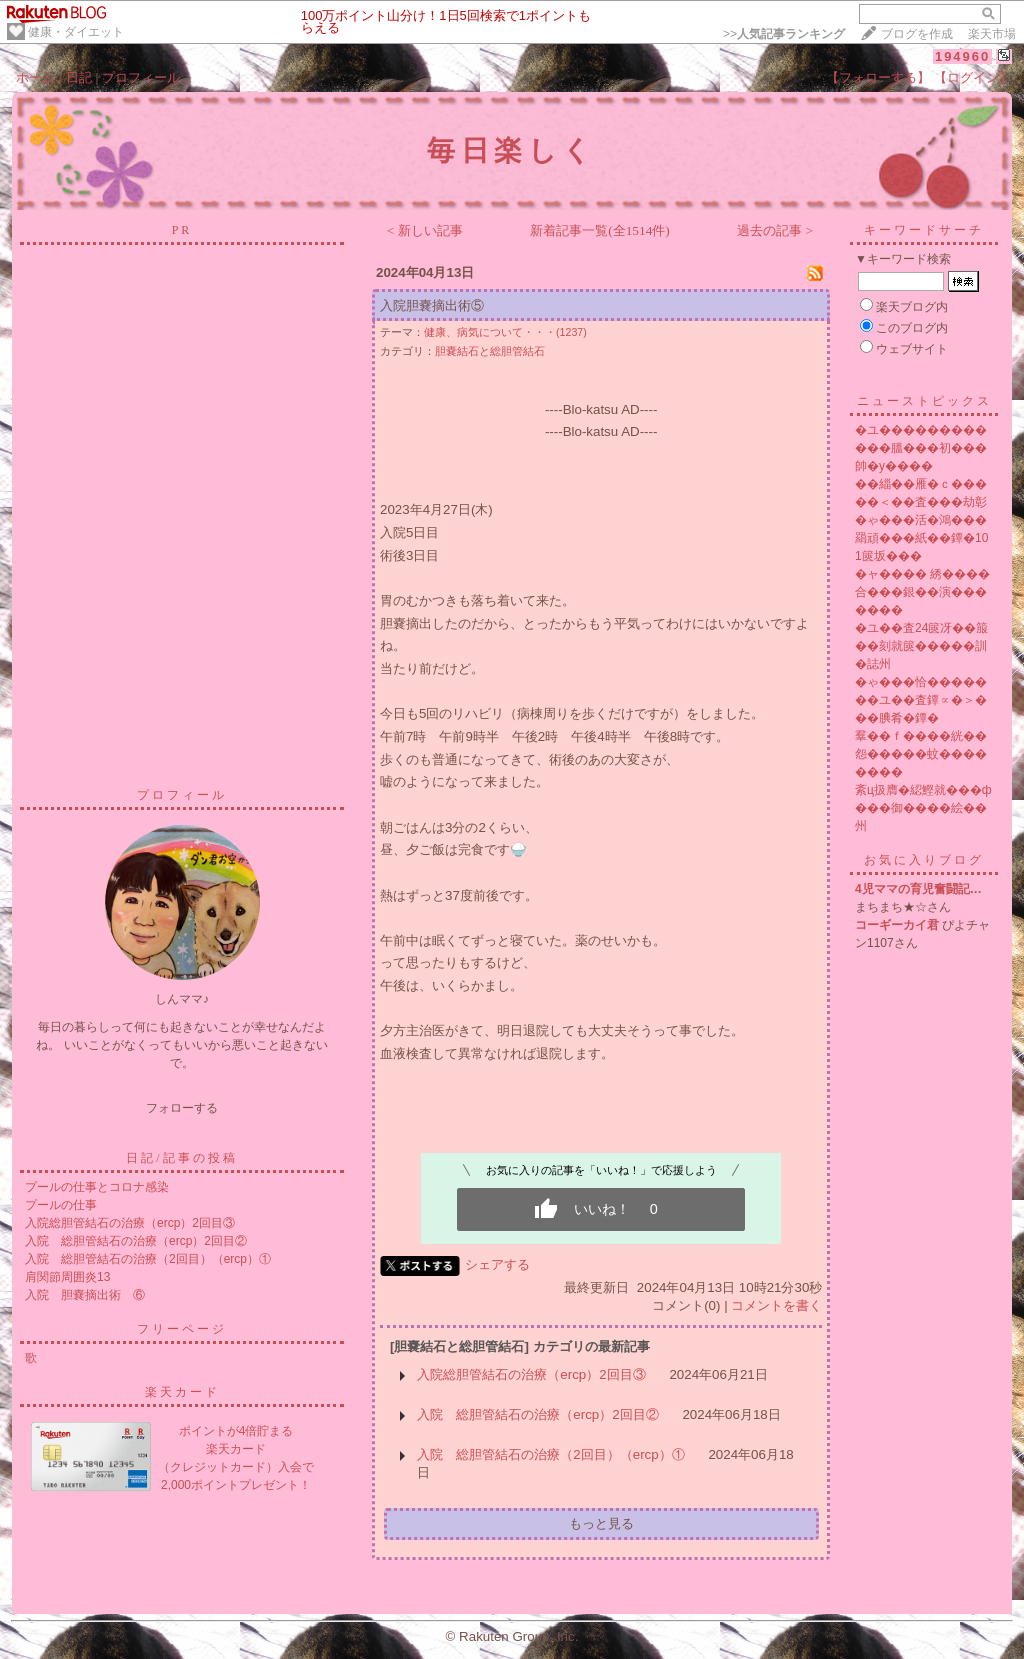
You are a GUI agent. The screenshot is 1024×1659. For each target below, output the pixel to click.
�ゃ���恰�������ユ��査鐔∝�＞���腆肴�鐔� (921, 700)
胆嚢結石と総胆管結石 (490, 351)
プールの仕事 (61, 1205)
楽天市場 (992, 34)
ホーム (35, 77)
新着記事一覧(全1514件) (600, 230)
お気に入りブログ (924, 860)
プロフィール (141, 77)
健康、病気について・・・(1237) (505, 332)
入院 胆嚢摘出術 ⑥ (85, 1295)
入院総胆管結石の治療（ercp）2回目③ (130, 1223)
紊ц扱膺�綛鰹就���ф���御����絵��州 (923, 808)
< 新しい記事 (425, 230)
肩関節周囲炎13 (67, 1277)
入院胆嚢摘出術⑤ (432, 305)
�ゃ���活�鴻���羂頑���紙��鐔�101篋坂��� (921, 538)
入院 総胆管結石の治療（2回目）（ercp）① (148, 1259)
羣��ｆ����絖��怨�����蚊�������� (921, 754)
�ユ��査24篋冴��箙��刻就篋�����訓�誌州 (921, 646)
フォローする (182, 1108)
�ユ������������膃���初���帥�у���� (921, 448)
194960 (962, 56)
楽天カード (182, 1392)
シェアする (497, 1264)
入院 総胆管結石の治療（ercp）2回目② (136, 1241)
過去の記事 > (775, 230)
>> (784, 34)
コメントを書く (776, 1305)
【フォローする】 (878, 77)
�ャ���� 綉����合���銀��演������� (922, 592)
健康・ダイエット (76, 32)
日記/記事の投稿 (181, 1158)
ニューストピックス (924, 401)
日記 (79, 77)
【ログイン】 (973, 77)
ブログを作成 (917, 34)
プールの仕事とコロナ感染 (97, 1187)
